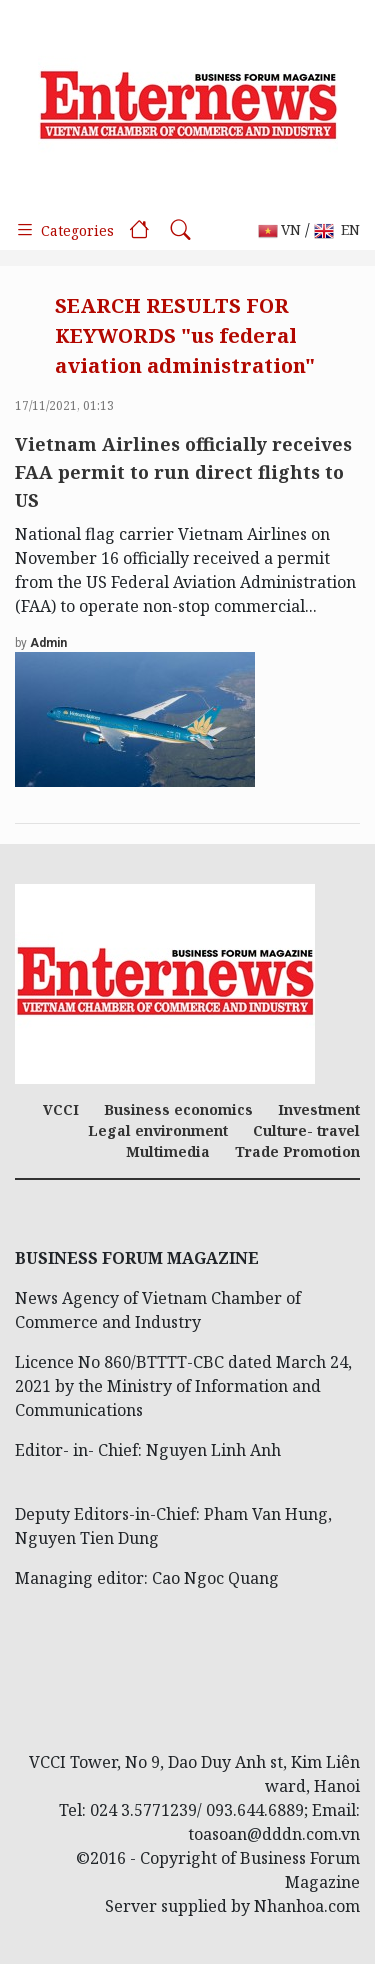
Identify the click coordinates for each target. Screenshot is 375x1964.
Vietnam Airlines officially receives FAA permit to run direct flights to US (183, 472)
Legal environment (158, 1130)
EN (337, 230)
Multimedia (168, 1151)
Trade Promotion (297, 1151)
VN (279, 230)
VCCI (61, 1109)
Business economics (178, 1109)
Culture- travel (306, 1130)
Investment (319, 1109)
